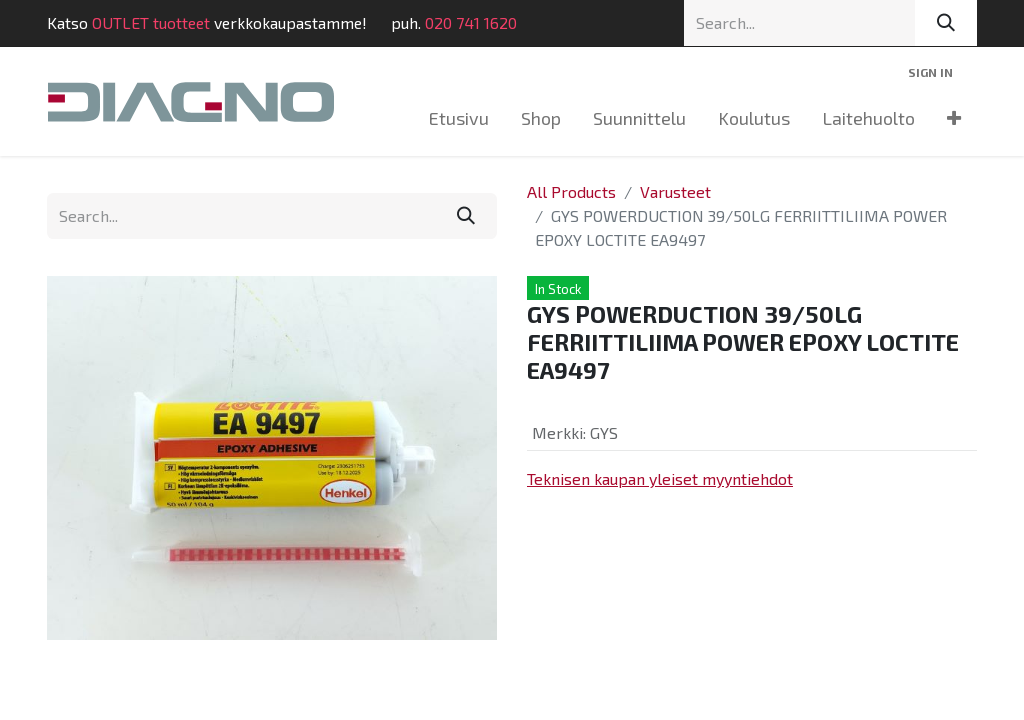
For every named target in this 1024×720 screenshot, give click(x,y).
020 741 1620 (471, 22)
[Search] (946, 23)
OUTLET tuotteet (151, 22)
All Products (571, 191)
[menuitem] (459, 118)
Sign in (930, 72)
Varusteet (675, 191)
